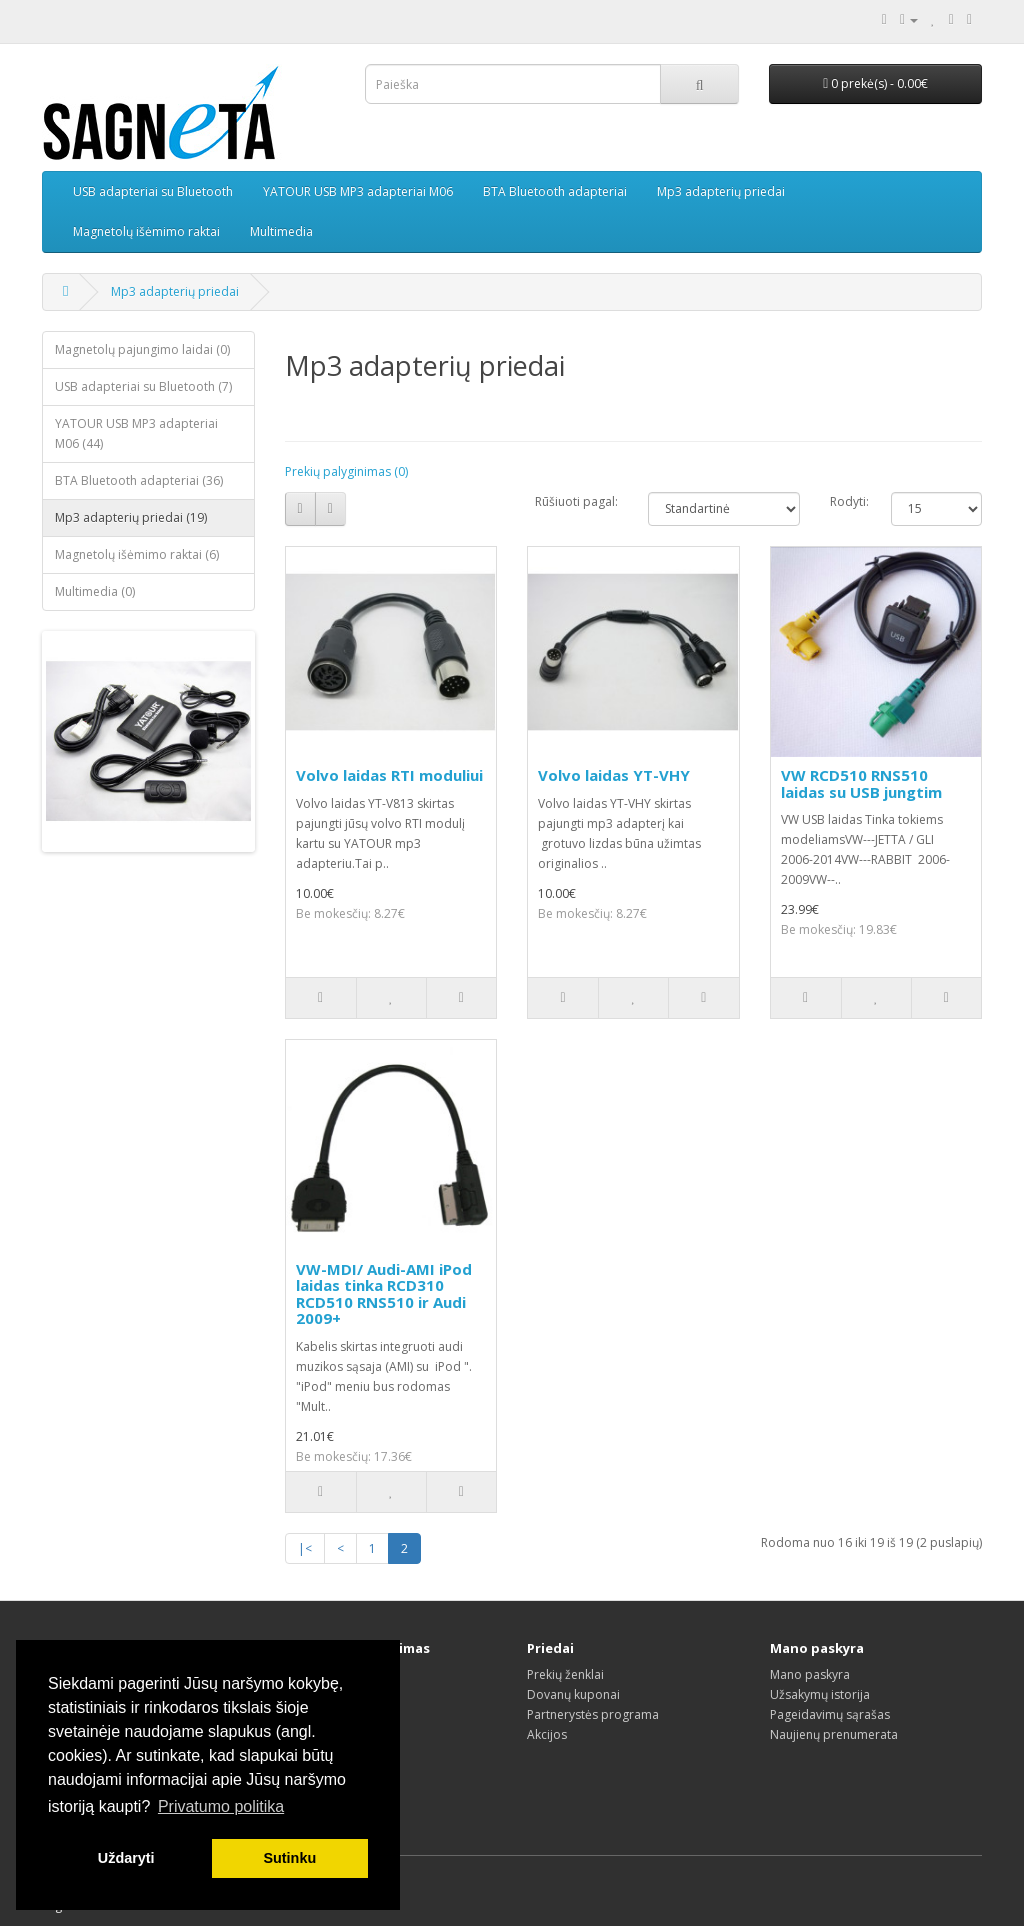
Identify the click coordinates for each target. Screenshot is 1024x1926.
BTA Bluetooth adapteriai (555, 191)
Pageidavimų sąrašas (830, 1714)
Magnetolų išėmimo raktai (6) (137, 554)
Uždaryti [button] (126, 1858)
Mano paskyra (810, 1674)
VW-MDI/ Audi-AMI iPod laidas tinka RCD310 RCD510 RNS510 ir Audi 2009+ (384, 1294)
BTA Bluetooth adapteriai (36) (139, 480)
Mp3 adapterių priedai (721, 191)
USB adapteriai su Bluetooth (153, 191)
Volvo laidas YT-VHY (614, 775)
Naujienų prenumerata (834, 1734)
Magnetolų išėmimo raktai (146, 231)
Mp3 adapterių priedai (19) (131, 517)
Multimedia (281, 231)
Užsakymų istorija (820, 1694)
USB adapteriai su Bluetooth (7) (143, 386)
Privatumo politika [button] (221, 1806)
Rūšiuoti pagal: (576, 501)
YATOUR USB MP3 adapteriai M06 (358, 191)
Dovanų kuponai (573, 1694)
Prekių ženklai (565, 1674)
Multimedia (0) (95, 591)
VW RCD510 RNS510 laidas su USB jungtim (861, 783)
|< (305, 1548)
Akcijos (547, 1734)
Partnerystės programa (593, 1714)
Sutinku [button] (289, 1858)
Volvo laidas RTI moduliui (389, 775)
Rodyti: (845, 501)
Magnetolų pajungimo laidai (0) (142, 349)
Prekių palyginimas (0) (346, 471)
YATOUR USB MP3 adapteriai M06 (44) (136, 433)
